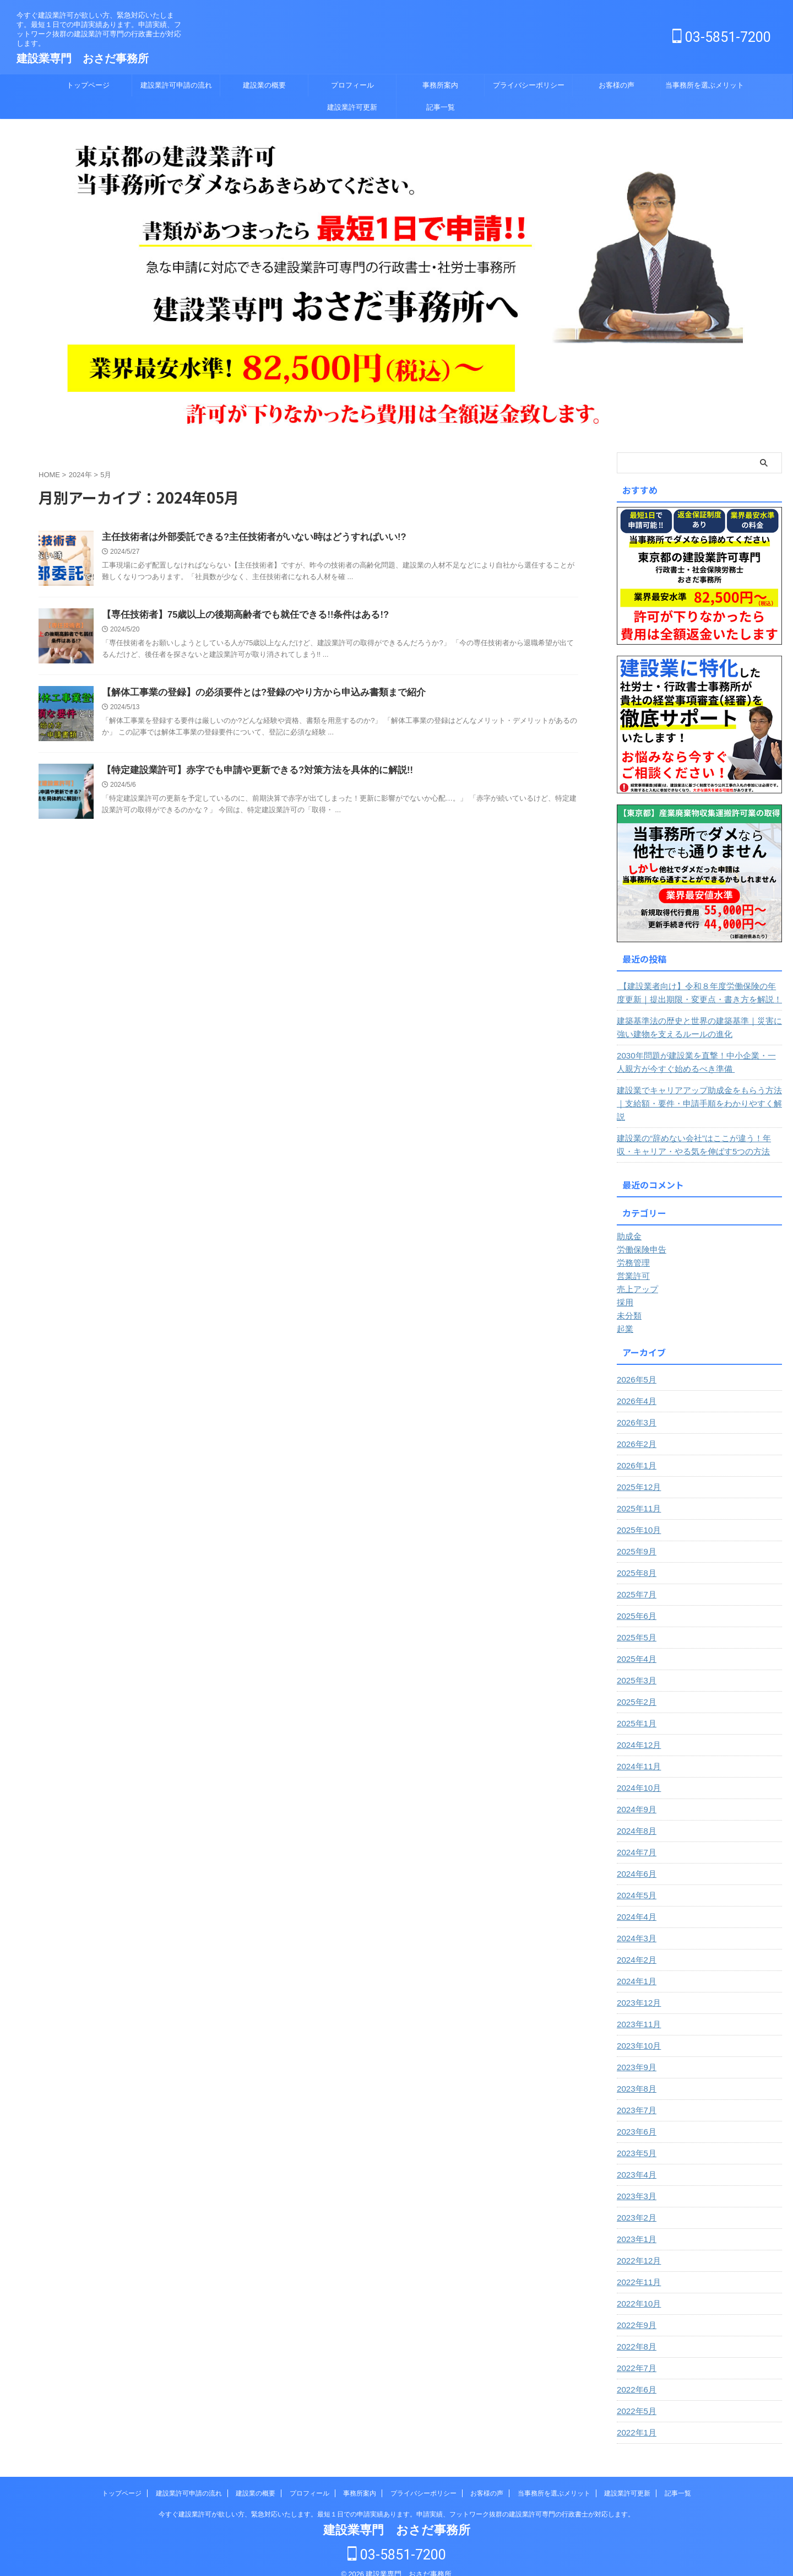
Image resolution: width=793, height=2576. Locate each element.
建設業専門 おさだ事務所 (83, 58)
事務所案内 (440, 85)
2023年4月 (635, 2161)
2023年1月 (635, 2226)
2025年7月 (635, 1581)
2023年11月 (637, 2011)
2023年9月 (635, 2054)
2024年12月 (637, 1731)
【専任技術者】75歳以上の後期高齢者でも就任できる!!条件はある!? (237, 615)
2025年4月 (635, 1645)
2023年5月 (635, 2140)
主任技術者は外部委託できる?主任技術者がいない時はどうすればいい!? (245, 537)
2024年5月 (635, 1882)
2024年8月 (635, 1817)
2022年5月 (635, 2398)
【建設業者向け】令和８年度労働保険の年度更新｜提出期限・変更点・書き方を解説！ (699, 993)
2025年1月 (635, 1710)
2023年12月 (637, 1989)
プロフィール (352, 85)
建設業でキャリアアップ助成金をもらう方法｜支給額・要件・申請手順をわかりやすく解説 (698, 1097)
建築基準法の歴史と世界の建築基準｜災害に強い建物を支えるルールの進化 (698, 1028)
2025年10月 (637, 1517)
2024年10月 (637, 1774)
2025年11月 (637, 1495)
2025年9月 (635, 1538)
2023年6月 (635, 2118)
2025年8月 (635, 1560)
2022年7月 (635, 2355)
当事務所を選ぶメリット (704, 85)
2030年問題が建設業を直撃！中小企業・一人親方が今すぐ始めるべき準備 (698, 1062)
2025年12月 (637, 1474)
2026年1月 (635, 1452)
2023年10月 (637, 2032)
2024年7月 (635, 1839)
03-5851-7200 (721, 37)
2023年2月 (635, 2204)
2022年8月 (635, 2333)
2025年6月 (635, 1602)
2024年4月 (635, 1903)
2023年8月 (635, 2075)
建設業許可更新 (352, 107)
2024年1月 (635, 1968)
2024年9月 (635, 1796)
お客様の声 (616, 85)
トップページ (88, 85)
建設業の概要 (264, 85)
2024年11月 (637, 1753)
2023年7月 (635, 2097)
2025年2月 (635, 1688)
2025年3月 (635, 1667)
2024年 (80, 475)
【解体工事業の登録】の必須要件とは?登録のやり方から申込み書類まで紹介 (254, 693)
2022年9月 (635, 2312)
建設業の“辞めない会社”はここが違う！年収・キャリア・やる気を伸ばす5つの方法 (696, 1132)
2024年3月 (635, 1925)
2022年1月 (635, 2419)
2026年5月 (635, 1366)
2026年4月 (635, 1388)
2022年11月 (637, 2269)
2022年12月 (637, 2247)
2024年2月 (635, 1946)
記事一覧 (440, 107)
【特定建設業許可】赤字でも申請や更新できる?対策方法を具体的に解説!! (248, 770)
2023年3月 (635, 2183)
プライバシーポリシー (528, 85)
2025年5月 (635, 1624)
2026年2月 (635, 1431)
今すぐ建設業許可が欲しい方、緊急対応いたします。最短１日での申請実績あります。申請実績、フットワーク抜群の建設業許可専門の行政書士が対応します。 (396, 2501)
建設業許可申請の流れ (176, 85)
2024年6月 (635, 1860)
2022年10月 (637, 2290)
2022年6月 (635, 2376)
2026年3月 (635, 1409)
